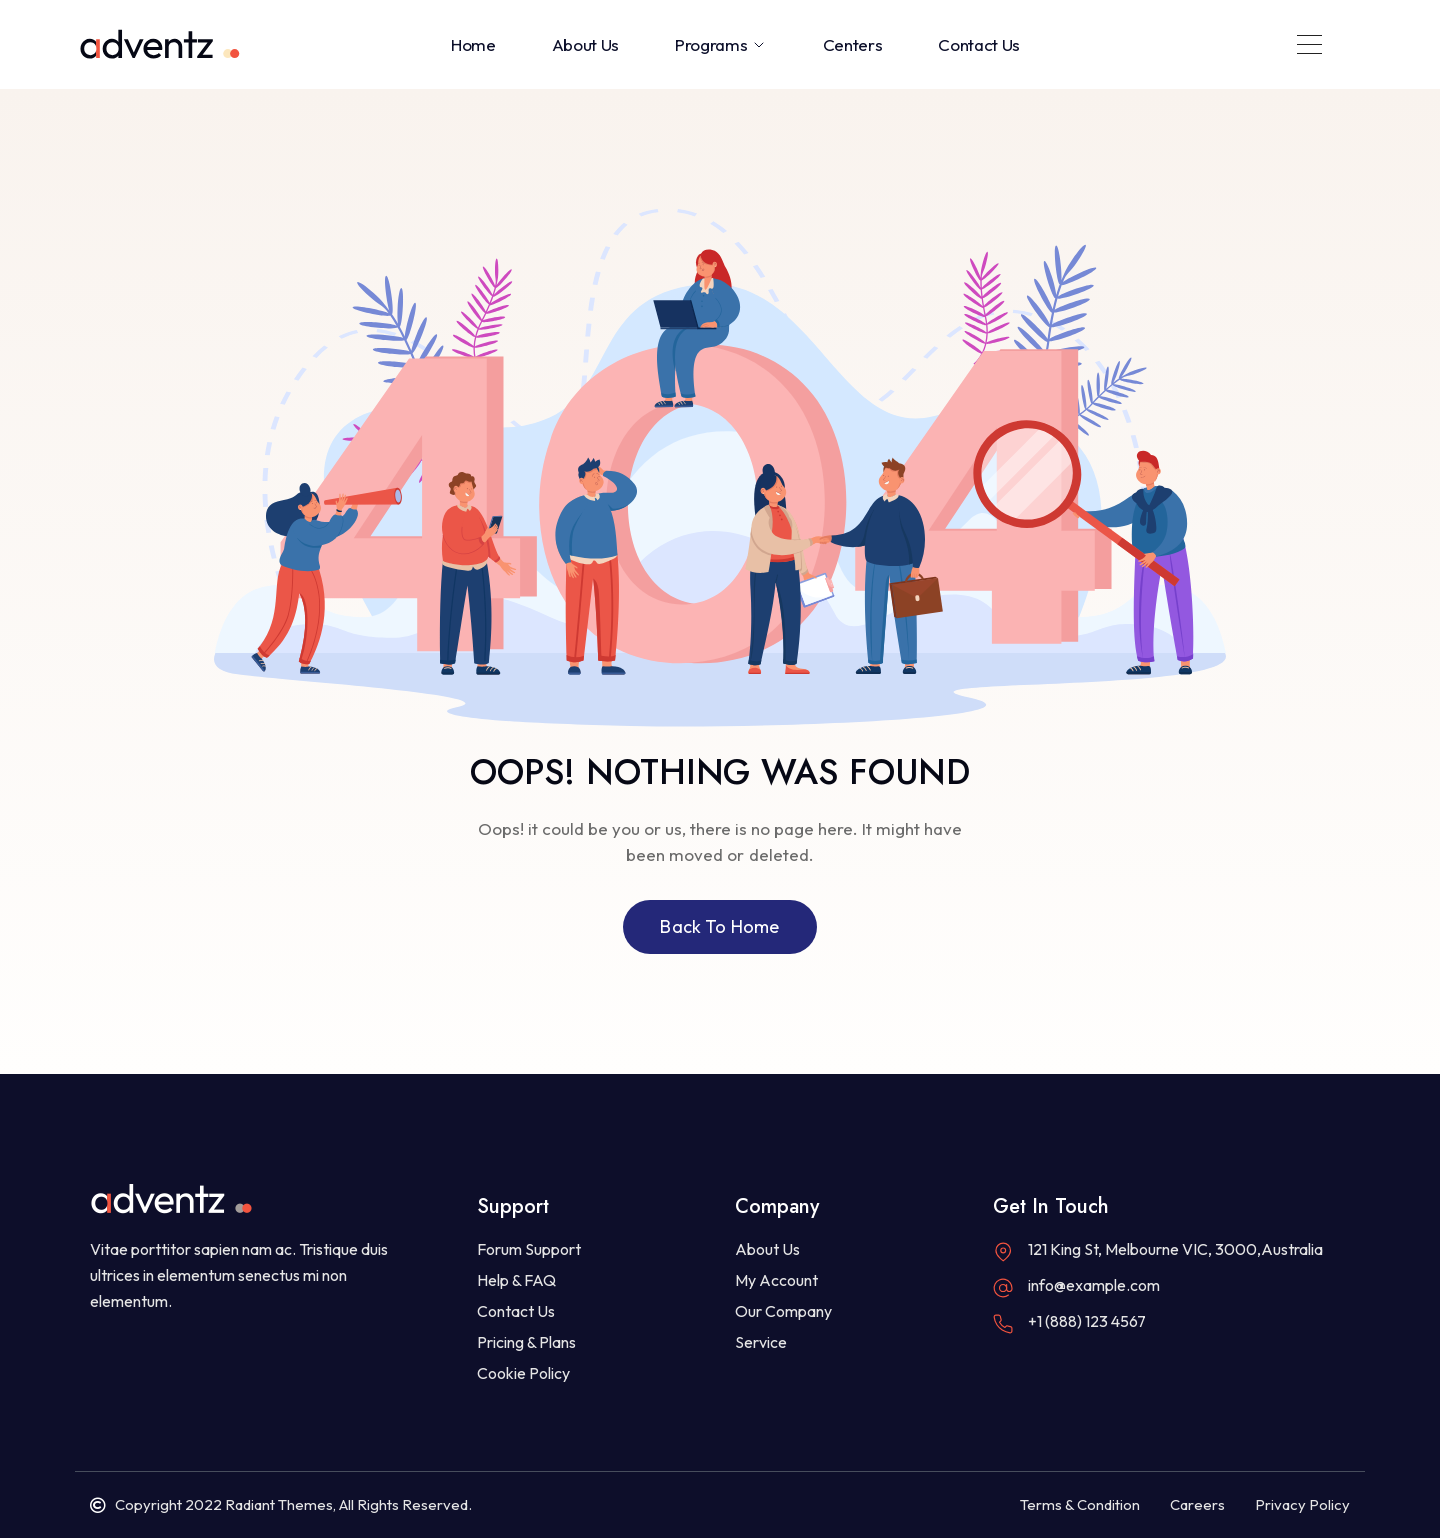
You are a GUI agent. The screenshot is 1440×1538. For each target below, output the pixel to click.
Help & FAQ (516, 1280)
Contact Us (979, 44)
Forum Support (529, 1249)
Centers (853, 44)
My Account (776, 1280)
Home (473, 44)
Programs (720, 44)
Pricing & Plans (526, 1342)
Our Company (783, 1311)
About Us (585, 44)
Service (761, 1342)
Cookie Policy (523, 1373)
